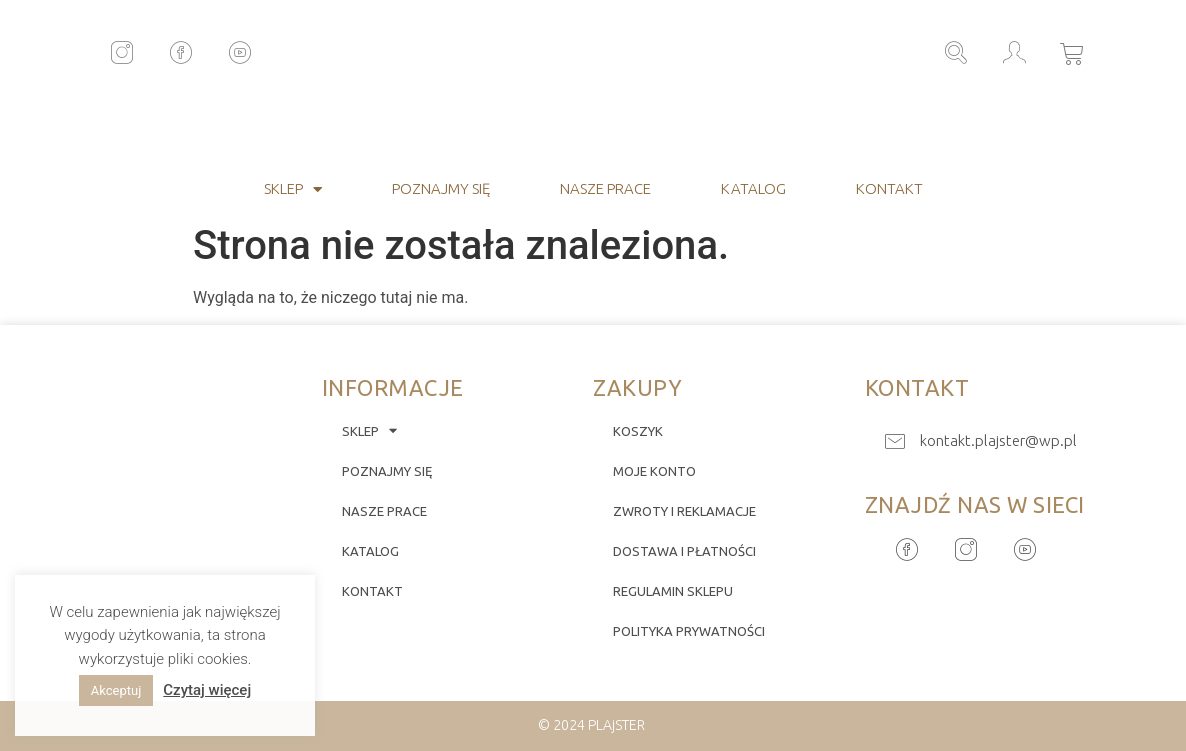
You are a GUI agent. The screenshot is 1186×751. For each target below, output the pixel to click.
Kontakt (889, 188)
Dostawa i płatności (684, 551)
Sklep (293, 189)
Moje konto (654, 471)
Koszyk (638, 431)
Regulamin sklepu (673, 591)
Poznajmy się (441, 188)
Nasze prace (605, 188)
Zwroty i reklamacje (684, 511)
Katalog (753, 188)
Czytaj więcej (207, 690)
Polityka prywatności (689, 631)
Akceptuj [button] (116, 690)
